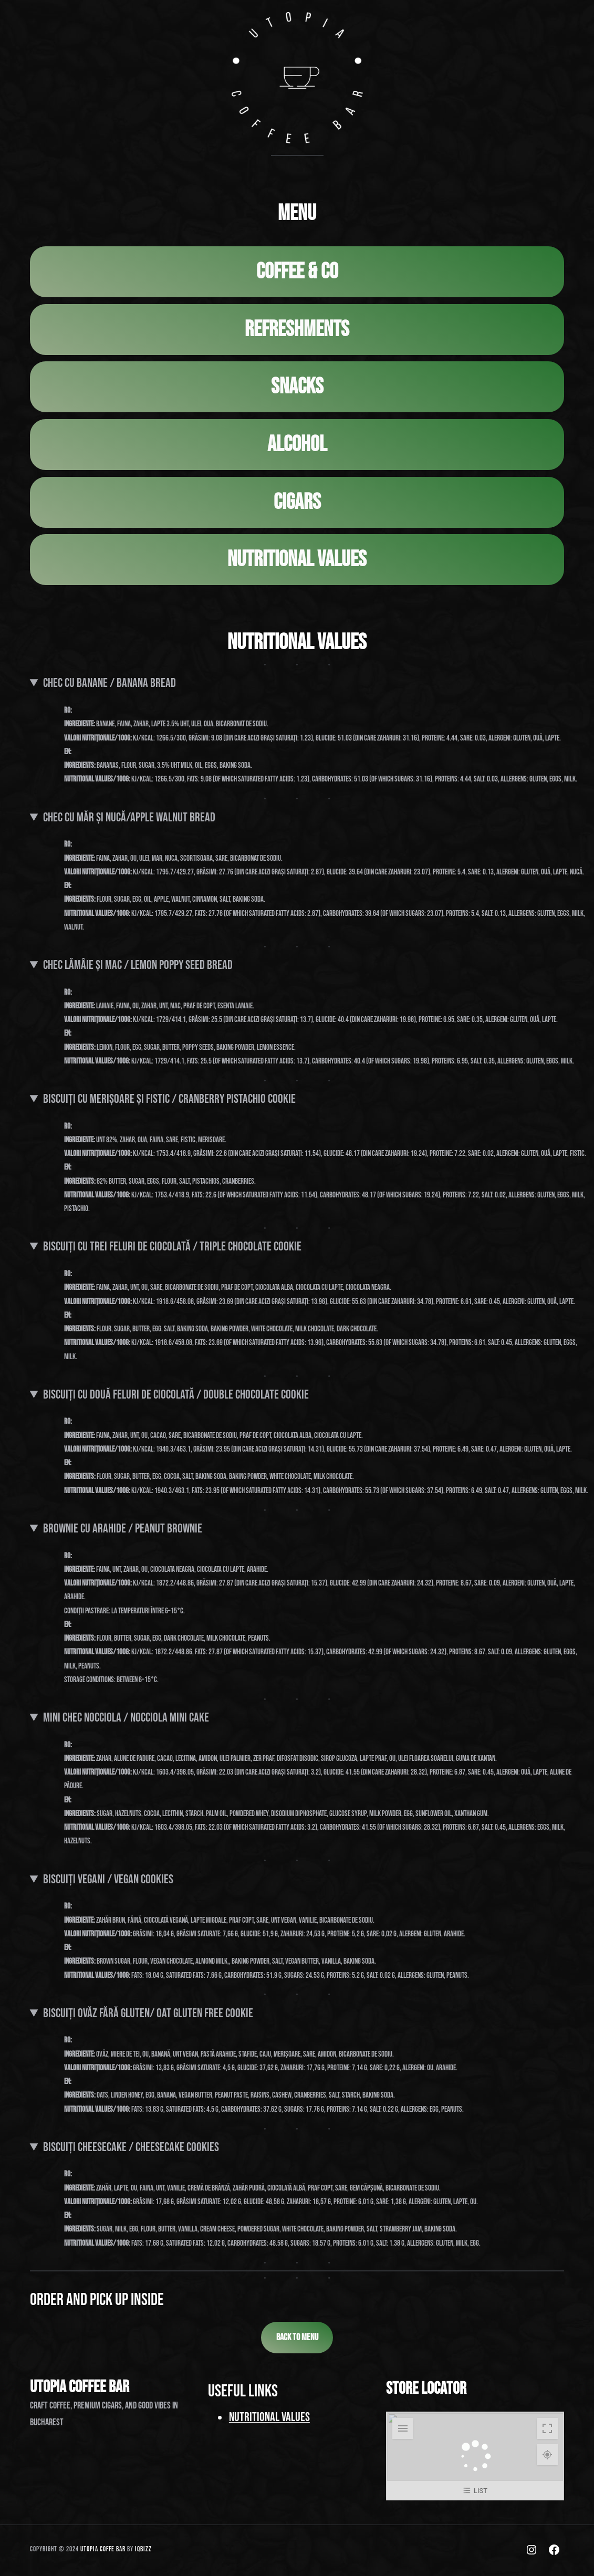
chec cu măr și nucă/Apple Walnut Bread (129, 819)
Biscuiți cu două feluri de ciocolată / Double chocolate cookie (176, 1396)
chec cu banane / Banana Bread (109, 685)
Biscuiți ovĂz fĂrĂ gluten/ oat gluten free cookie (148, 2014)
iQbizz (143, 2551)
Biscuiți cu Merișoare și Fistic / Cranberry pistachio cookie (169, 1101)
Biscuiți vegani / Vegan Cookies (108, 1881)
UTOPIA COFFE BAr (103, 2551)
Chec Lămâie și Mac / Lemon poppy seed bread (138, 967)
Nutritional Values (269, 2419)
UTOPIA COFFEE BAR (79, 2389)
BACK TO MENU (297, 2338)
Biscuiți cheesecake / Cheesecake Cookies (131, 2148)
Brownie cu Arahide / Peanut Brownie (122, 1530)
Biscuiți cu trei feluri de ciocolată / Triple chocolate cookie (172, 1248)
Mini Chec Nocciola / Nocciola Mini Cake (126, 1719)
